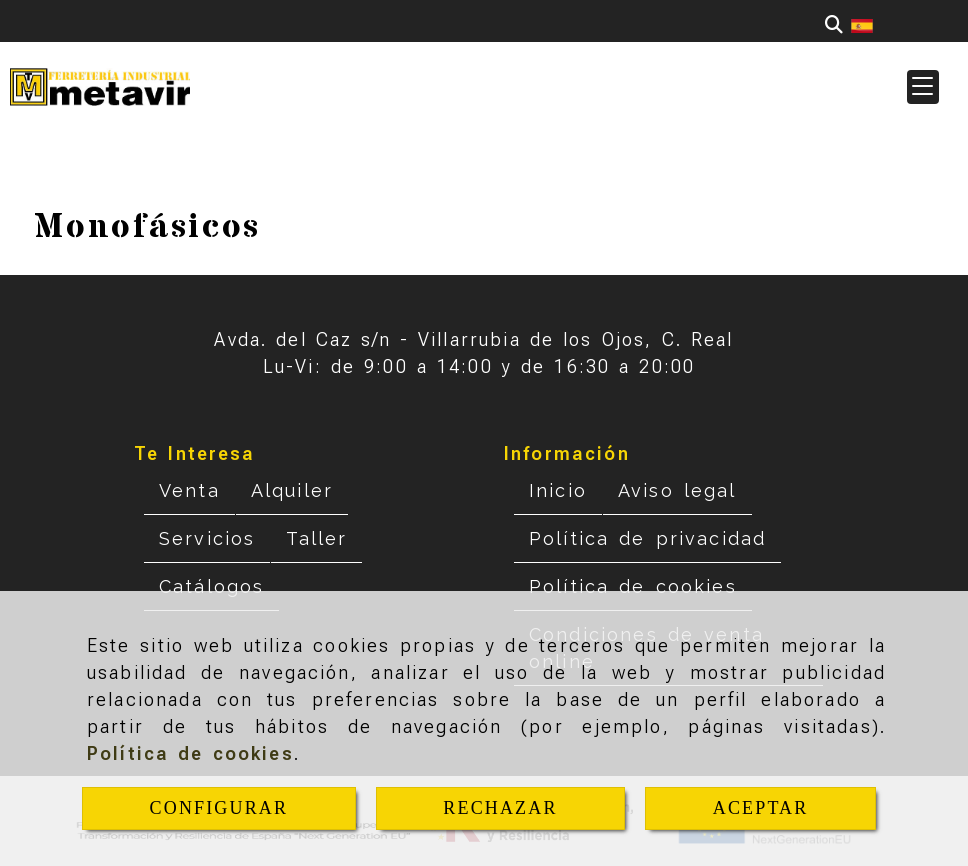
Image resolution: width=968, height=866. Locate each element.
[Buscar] (834, 24)
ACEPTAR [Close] (761, 808)
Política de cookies (190, 753)
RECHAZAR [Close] (500, 808)
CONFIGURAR (219, 808)
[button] (923, 87)
